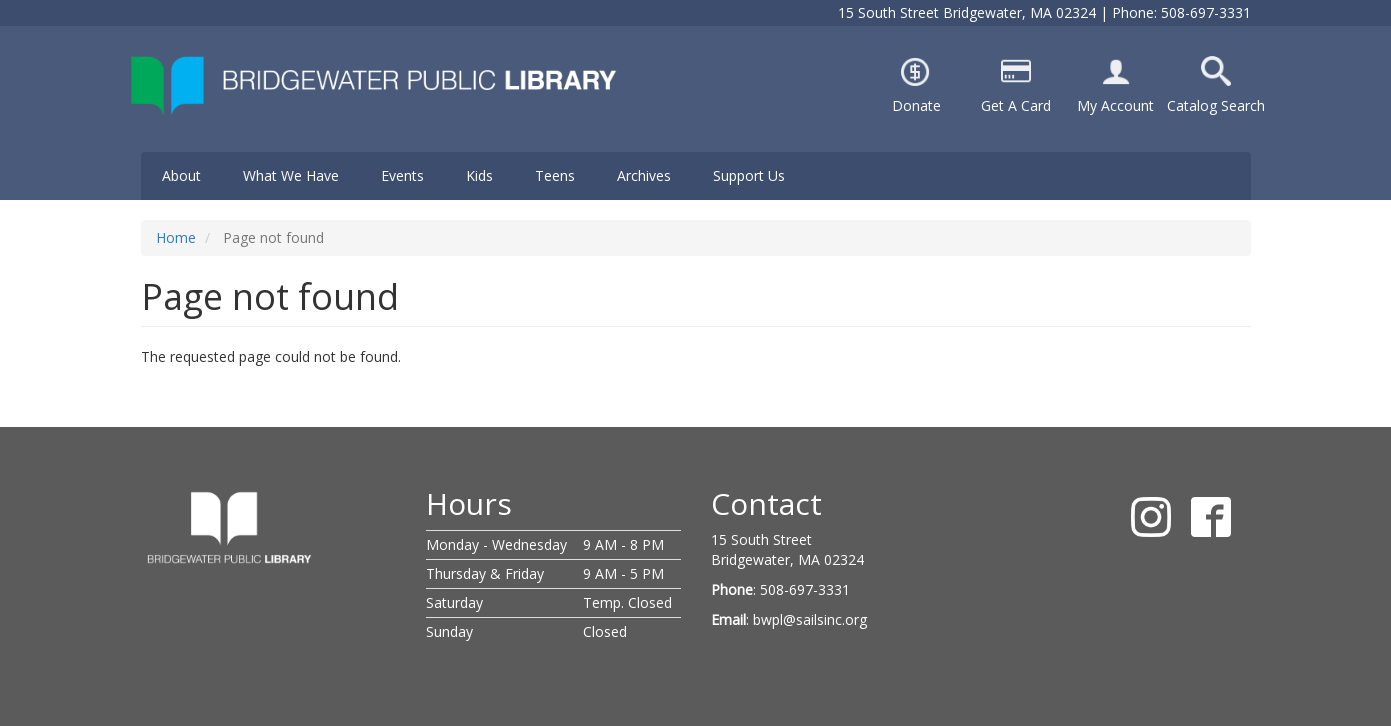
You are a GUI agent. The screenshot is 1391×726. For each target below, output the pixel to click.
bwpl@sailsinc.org (810, 619)
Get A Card (1016, 105)
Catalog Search (1216, 105)
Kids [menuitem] (479, 175)
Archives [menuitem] (644, 175)
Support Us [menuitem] (749, 175)
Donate (916, 105)
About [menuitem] (181, 175)
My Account (1115, 105)
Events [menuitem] (402, 175)
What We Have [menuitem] (291, 175)
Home (176, 237)
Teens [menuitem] (555, 175)
